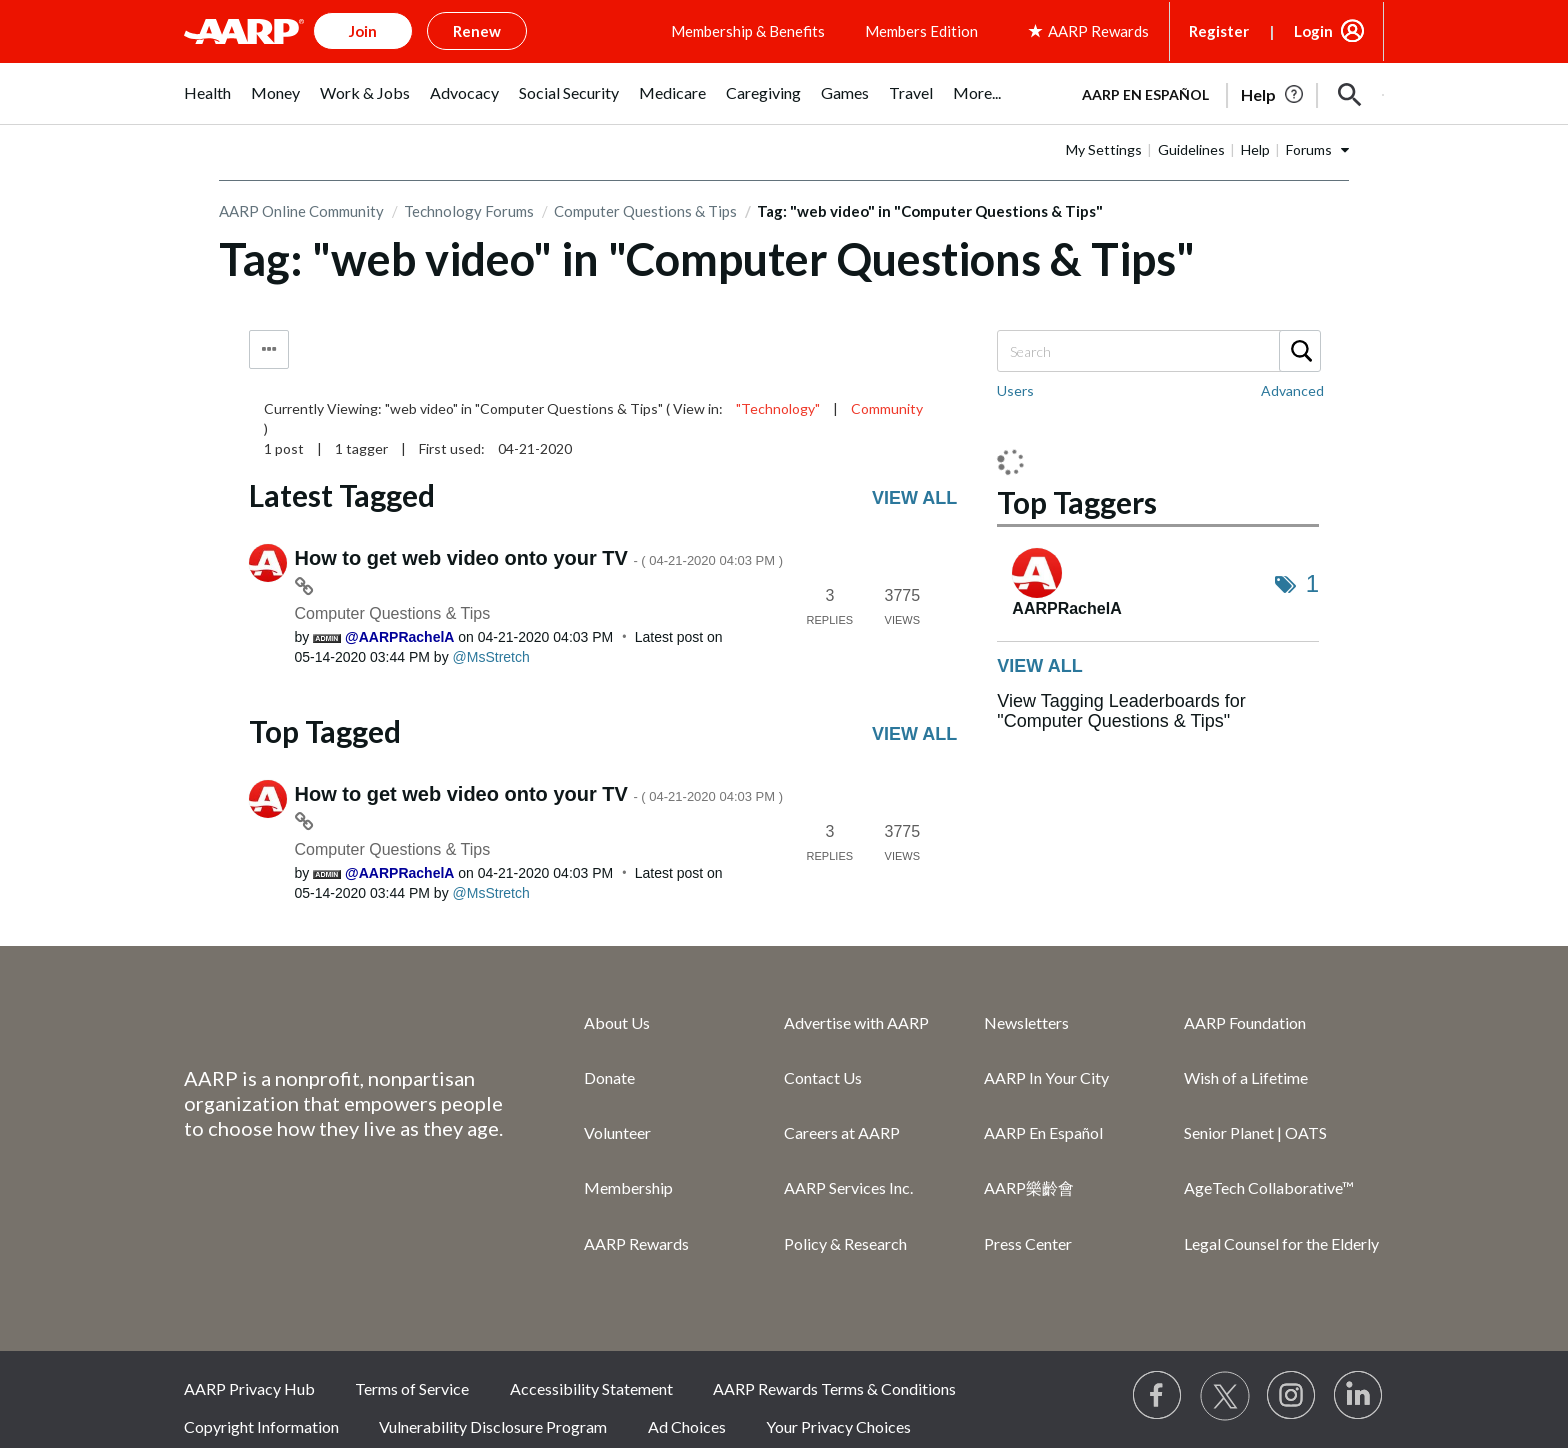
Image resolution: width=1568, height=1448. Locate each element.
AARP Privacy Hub (249, 1388)
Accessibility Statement (591, 1388)
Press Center (1028, 1243)
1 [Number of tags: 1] (1312, 583)
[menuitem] (207, 103)
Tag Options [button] (269, 349)
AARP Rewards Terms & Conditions (834, 1388)
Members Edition (921, 31)
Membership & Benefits (748, 31)
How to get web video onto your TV (539, 558)
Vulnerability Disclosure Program (493, 1426)
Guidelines (1191, 149)
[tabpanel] (1224, 93)
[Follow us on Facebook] (1158, 1396)
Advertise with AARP (856, 1022)
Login (1313, 31)
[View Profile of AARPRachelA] (399, 637)
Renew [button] (477, 31)
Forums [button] (1309, 149)
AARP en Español (1145, 94)
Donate (609, 1077)
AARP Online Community (301, 211)
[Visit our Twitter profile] (1225, 1396)
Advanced (1292, 390)
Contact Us (823, 1077)
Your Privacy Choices (838, 1426)
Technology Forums (469, 211)
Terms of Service (412, 1388)
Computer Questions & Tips (645, 211)
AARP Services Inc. (848, 1187)
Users (1015, 390)
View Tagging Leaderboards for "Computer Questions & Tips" (1121, 711)
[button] (1350, 95)
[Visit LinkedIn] (1359, 1396)
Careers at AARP (842, 1132)
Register (1219, 31)
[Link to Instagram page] (1292, 1396)
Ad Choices (687, 1426)
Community (887, 408)
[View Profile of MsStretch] (491, 657)
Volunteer (617, 1132)
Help (1255, 149)
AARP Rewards (636, 1243)
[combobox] (1158, 351)
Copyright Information (261, 1426)
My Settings (1104, 149)
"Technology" (778, 408)
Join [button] (363, 31)
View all (914, 498)
